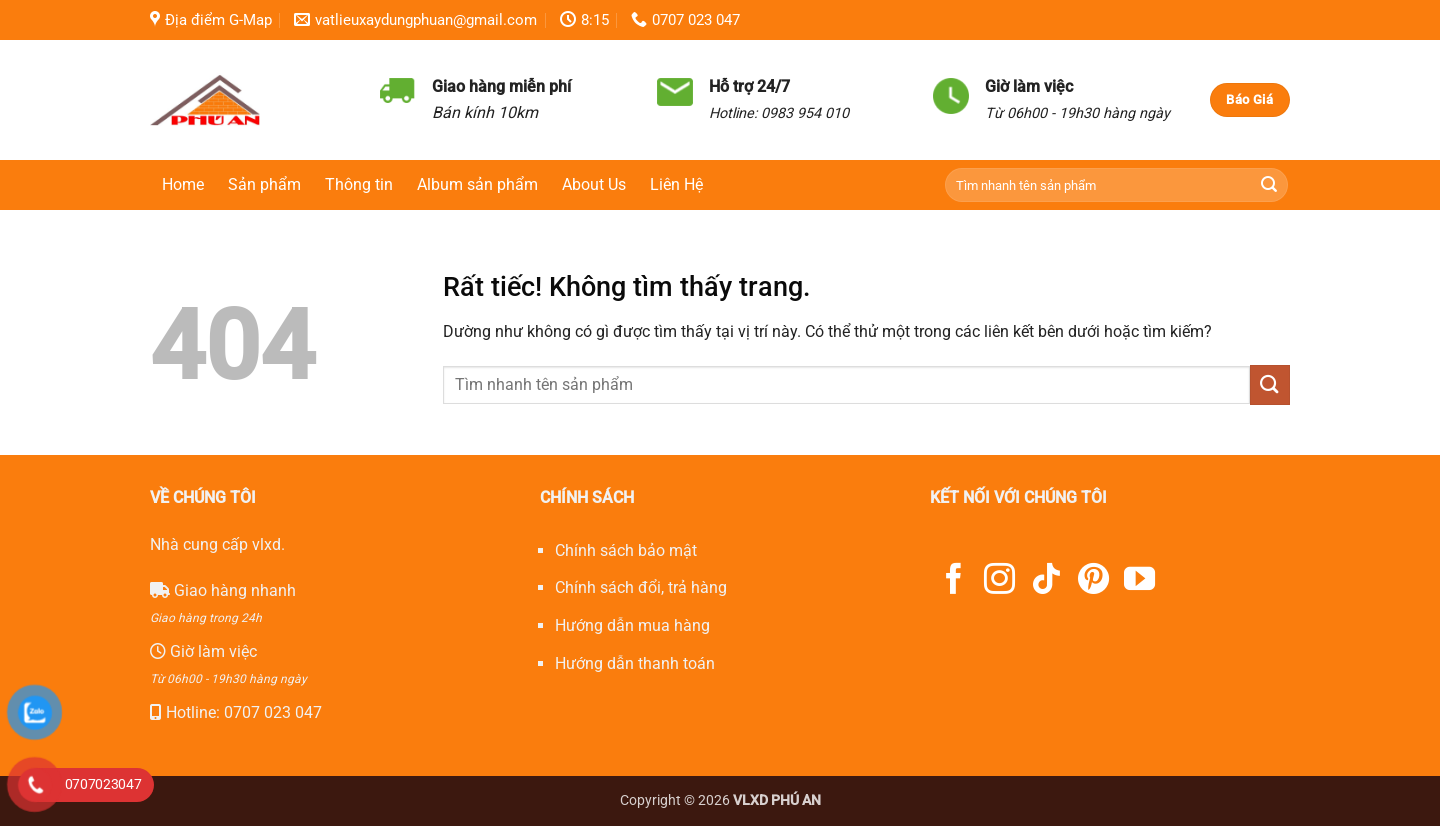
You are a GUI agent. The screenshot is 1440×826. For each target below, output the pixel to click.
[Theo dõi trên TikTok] (1046, 581)
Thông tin (359, 184)
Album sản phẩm (477, 184)
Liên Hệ (676, 184)
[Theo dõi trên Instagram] (999, 581)
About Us (594, 184)
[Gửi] (1269, 185)
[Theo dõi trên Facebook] (953, 581)
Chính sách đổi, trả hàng (641, 587)
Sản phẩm (264, 184)
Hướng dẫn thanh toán (635, 663)
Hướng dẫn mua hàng (632, 625)
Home (183, 184)
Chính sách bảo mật (626, 550)
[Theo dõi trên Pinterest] (1093, 581)
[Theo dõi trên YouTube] (1139, 581)
